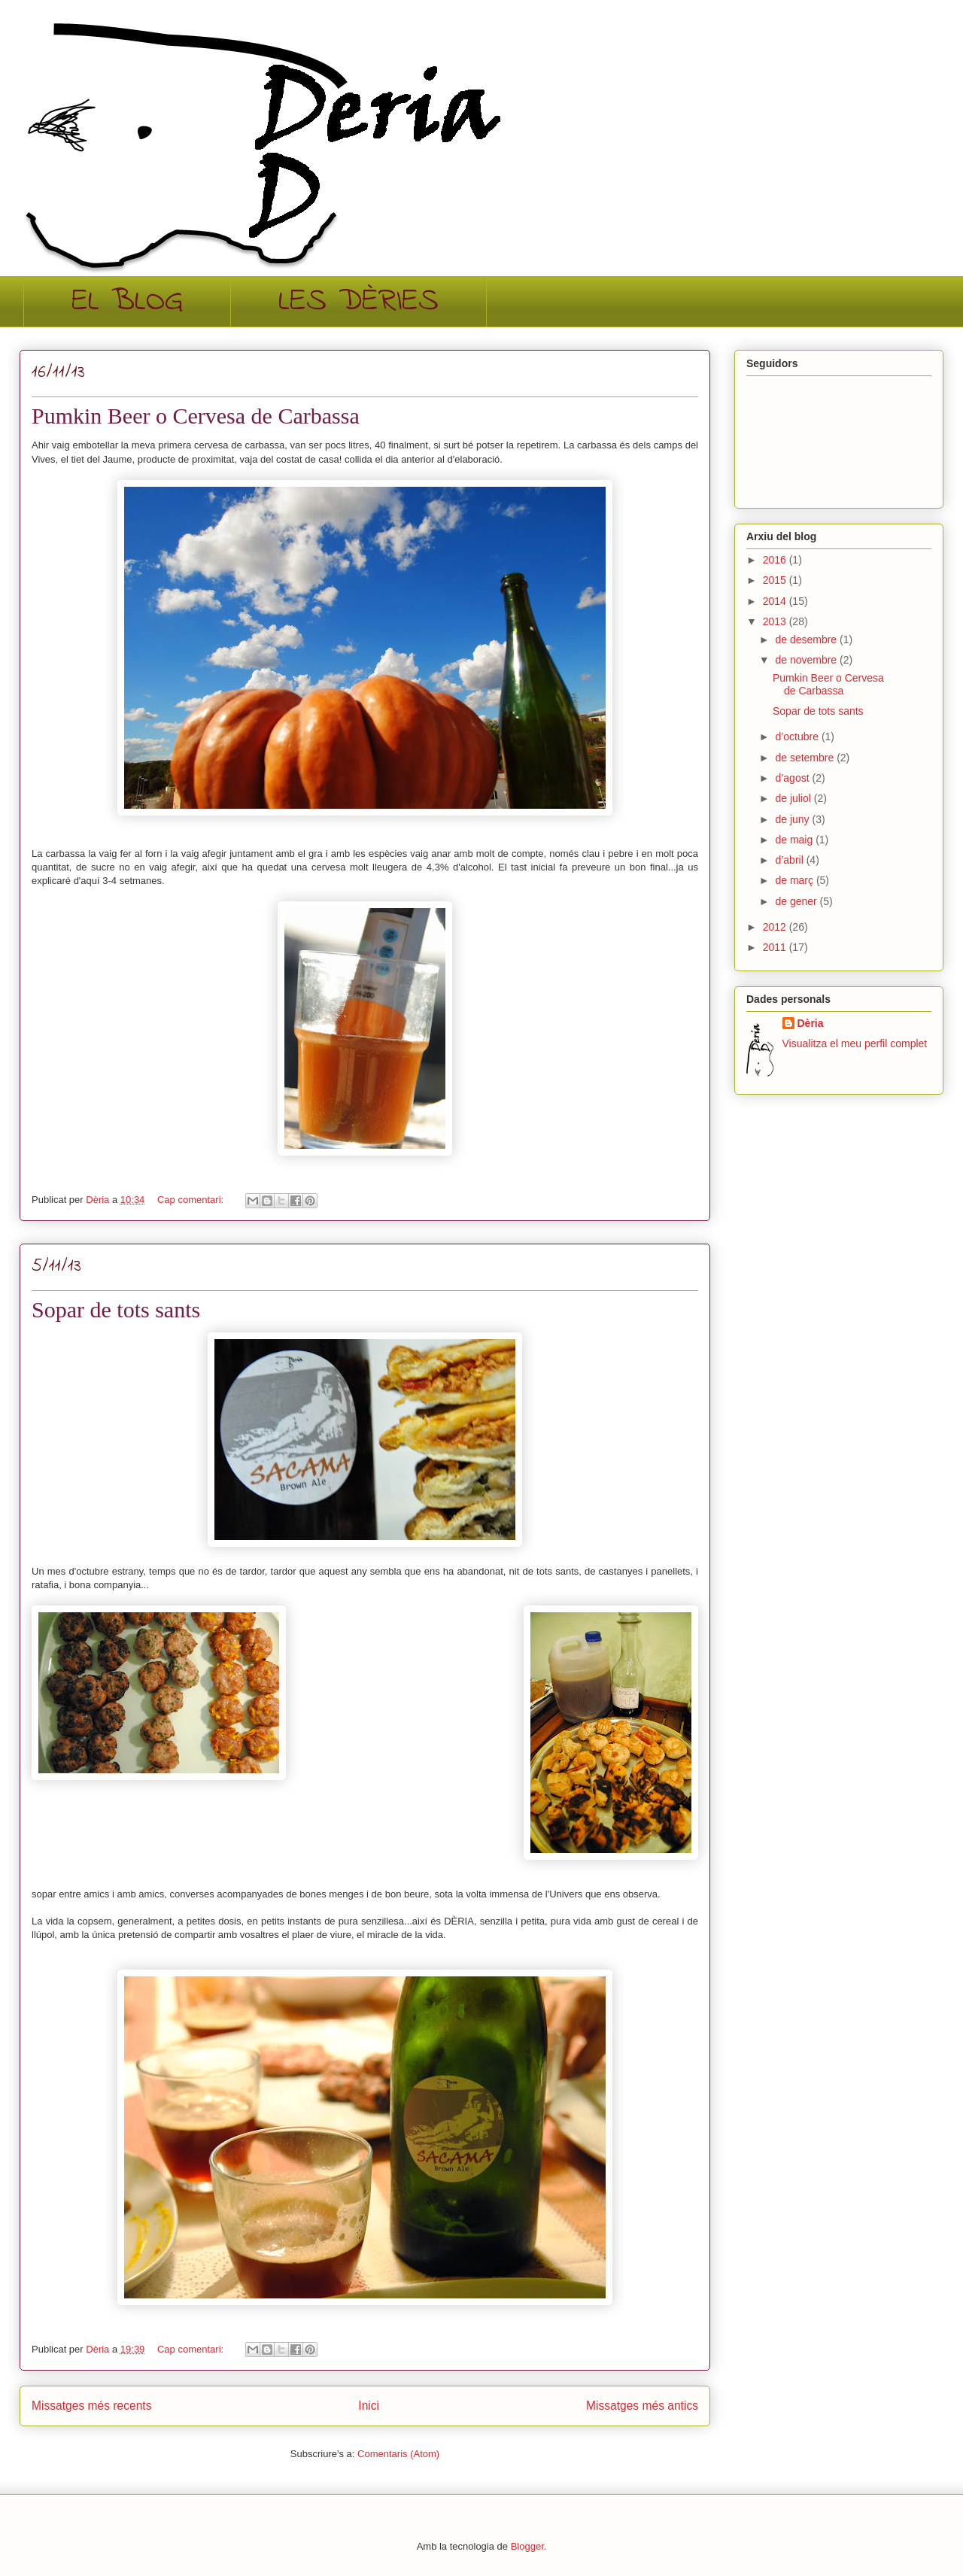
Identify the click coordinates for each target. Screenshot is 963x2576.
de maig (795, 840)
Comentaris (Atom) (398, 2453)
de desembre (807, 639)
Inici (368, 2405)
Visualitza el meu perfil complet (855, 1043)
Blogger (527, 2546)
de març (795, 880)
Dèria (810, 1023)
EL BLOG (127, 301)
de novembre (807, 660)
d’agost (793, 778)
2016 (776, 560)
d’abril (790, 860)
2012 (776, 927)
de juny (793, 819)
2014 (776, 601)
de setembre (806, 758)
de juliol (794, 798)
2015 (776, 580)
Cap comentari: (191, 1199)
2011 (776, 947)
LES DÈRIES (358, 301)
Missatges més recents (91, 2405)
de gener (797, 901)
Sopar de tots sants (116, 1309)
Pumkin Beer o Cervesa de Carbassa (196, 415)
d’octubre (798, 737)
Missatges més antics (642, 2405)
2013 (776, 621)
